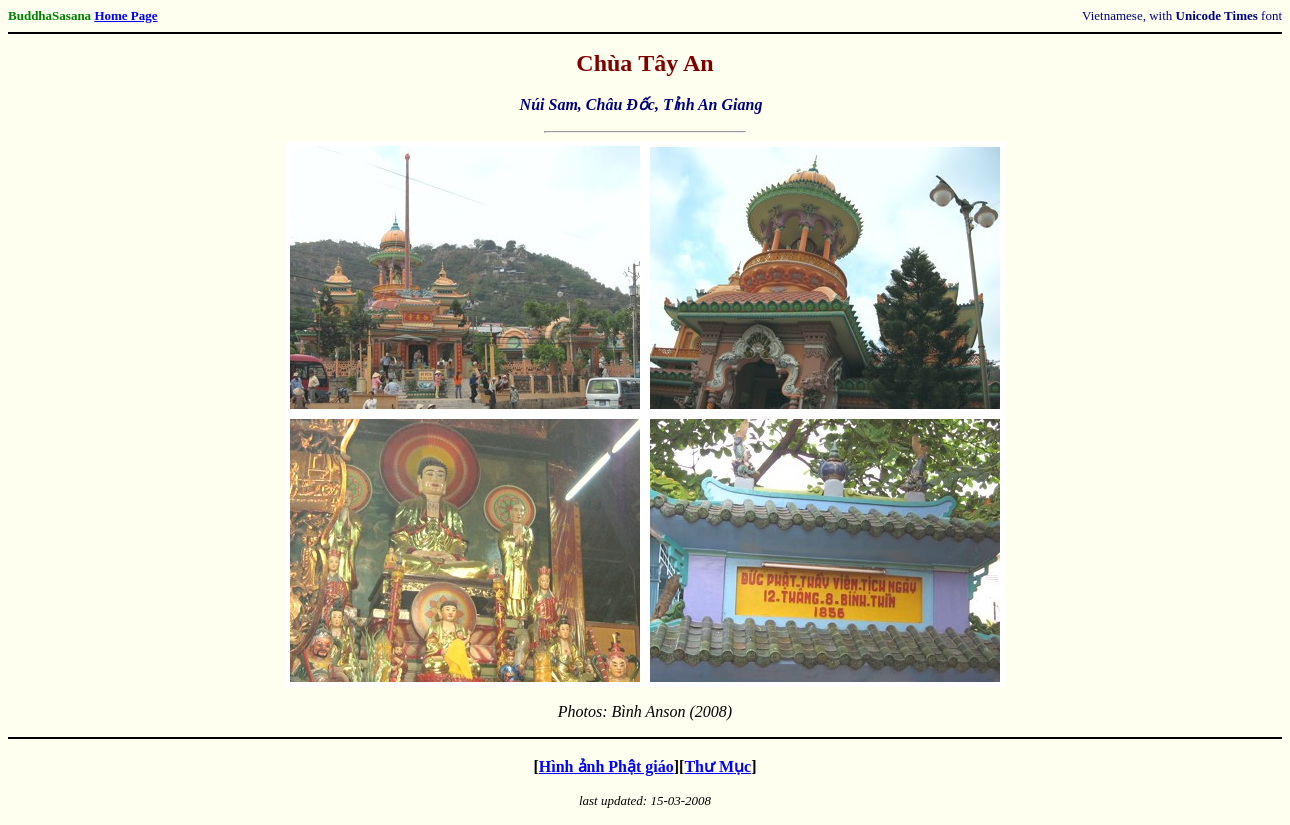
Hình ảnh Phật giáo (606, 766)
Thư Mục (717, 766)
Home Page (125, 15)
